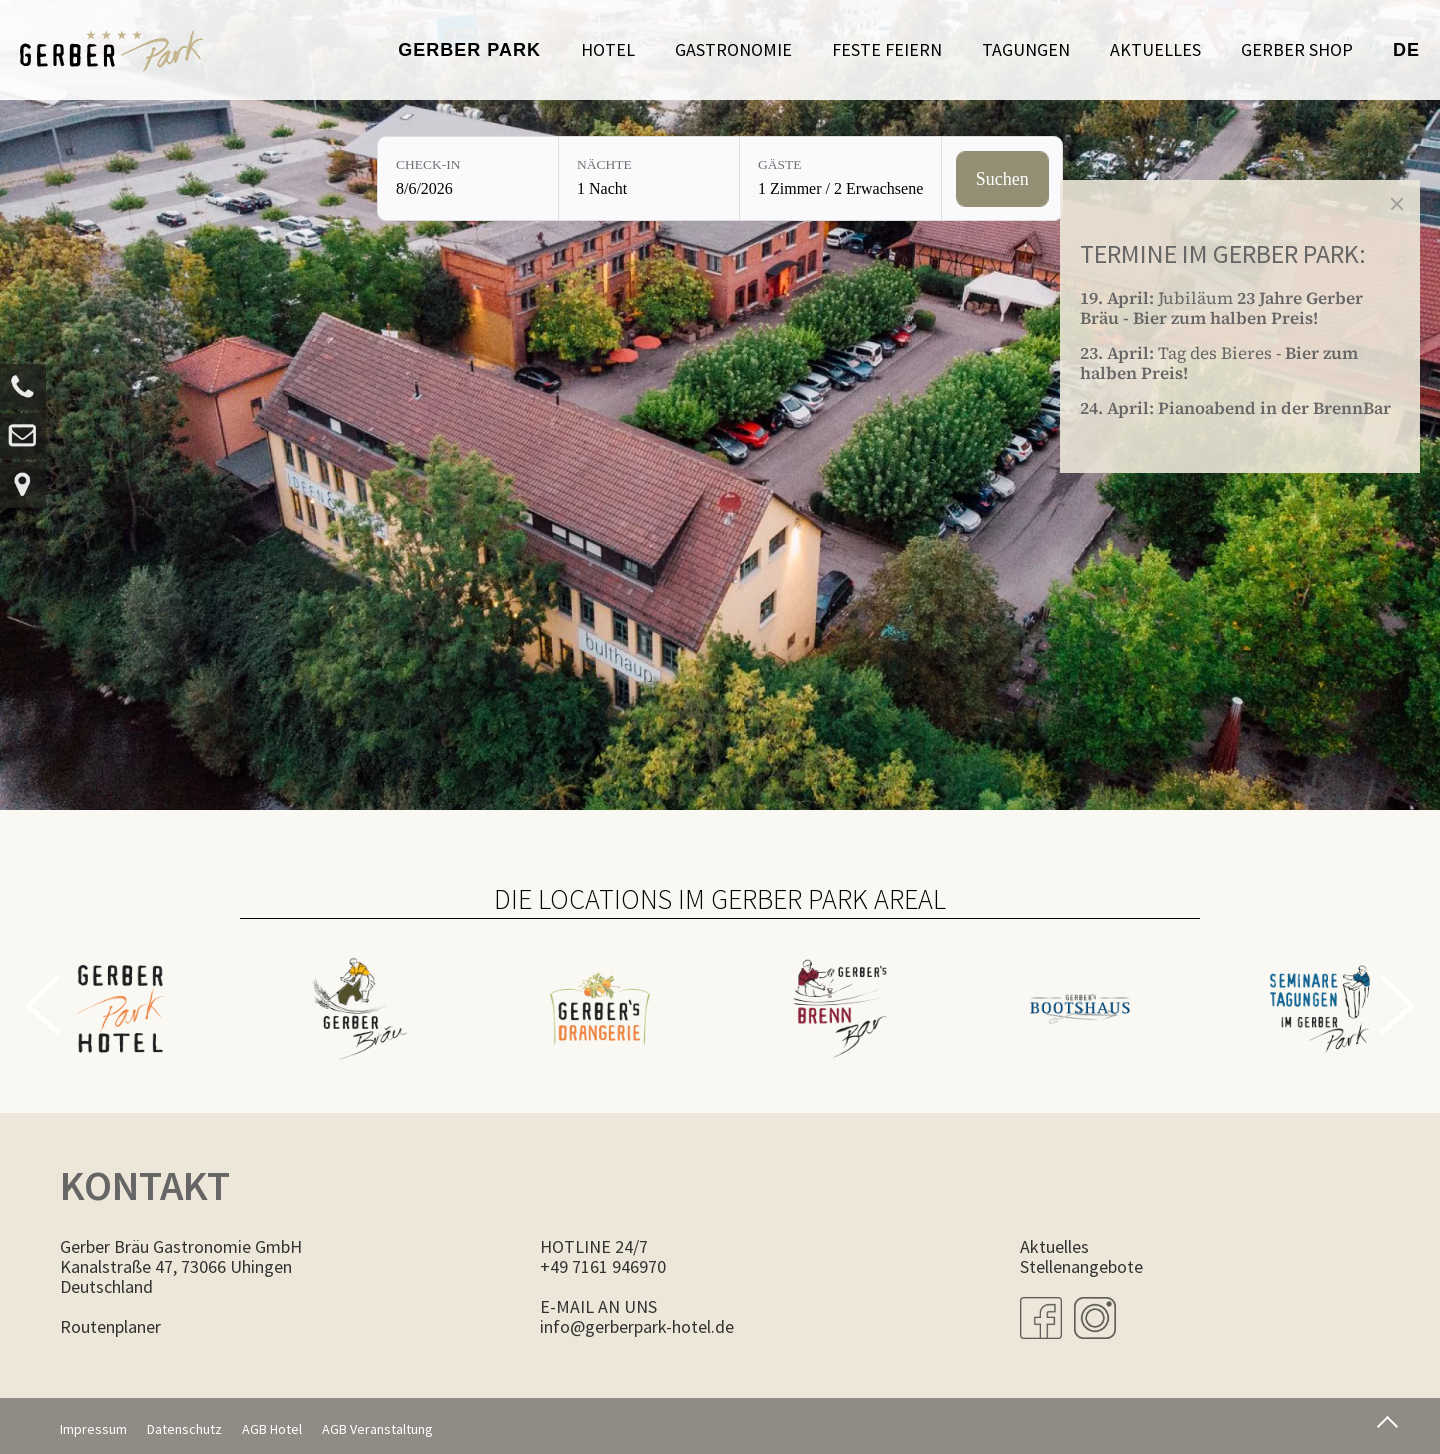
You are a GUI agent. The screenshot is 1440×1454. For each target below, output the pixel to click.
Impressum (93, 1429)
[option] (120, 996)
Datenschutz (184, 1429)
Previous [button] (42, 1005)
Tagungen (1026, 49)
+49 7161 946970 (603, 1266)
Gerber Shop (1297, 49)
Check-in (428, 164)
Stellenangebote (1081, 1266)
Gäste (780, 164)
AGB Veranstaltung (377, 1429)
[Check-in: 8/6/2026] (468, 178)
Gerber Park (469, 50)
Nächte (604, 164)
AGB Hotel (272, 1429)
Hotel (608, 49)
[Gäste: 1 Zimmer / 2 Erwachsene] (840, 178)
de (1406, 50)
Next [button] (1397, 1005)
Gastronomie (733, 49)
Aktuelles (1155, 49)
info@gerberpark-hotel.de (637, 1326)
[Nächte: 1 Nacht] (649, 178)
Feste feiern (887, 49)
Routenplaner (110, 1326)
